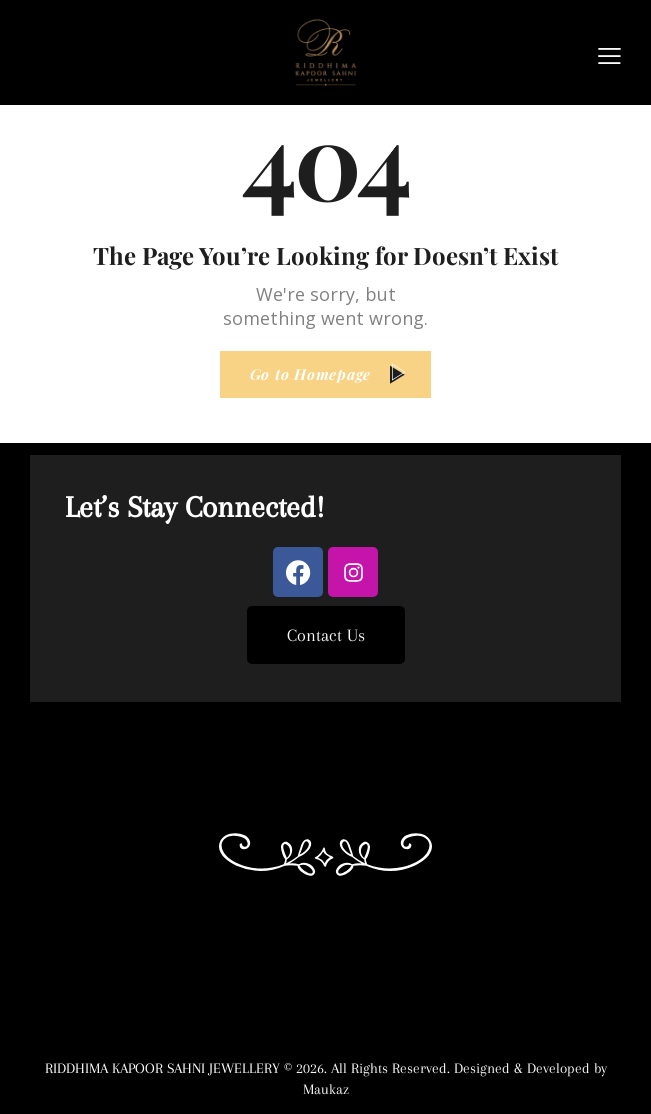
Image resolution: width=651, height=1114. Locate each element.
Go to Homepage (311, 374)
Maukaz (326, 1089)
